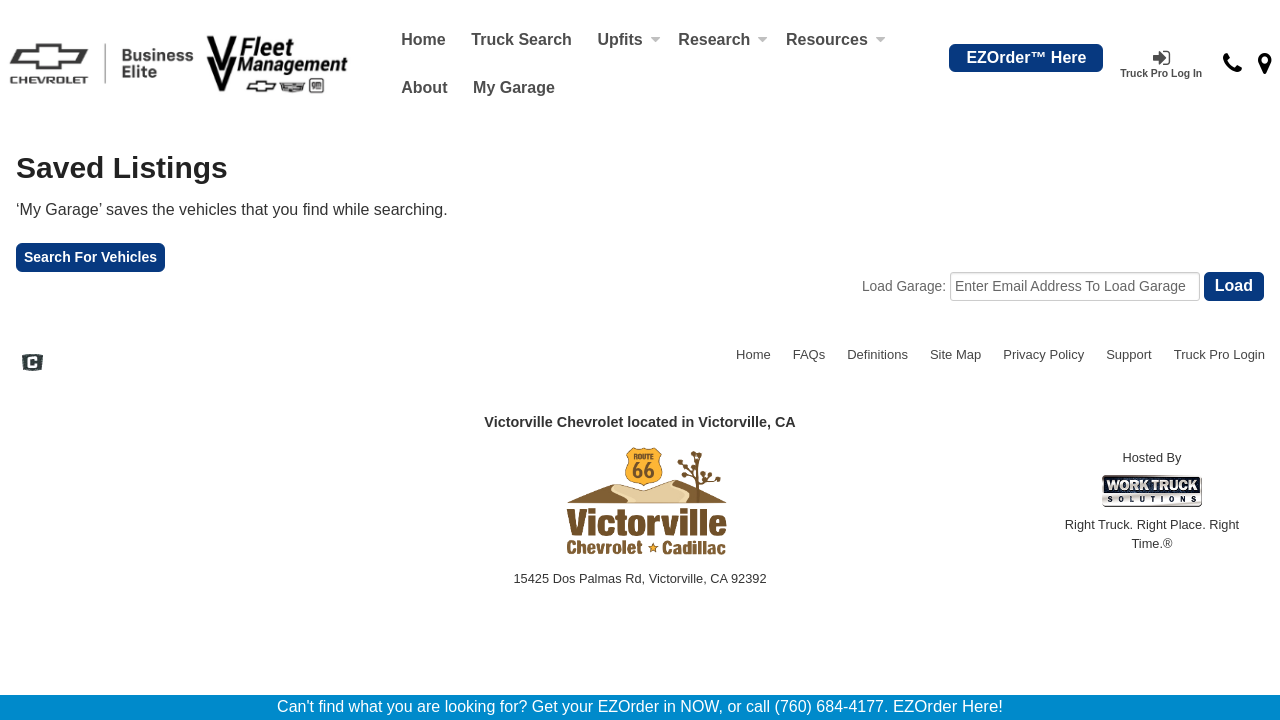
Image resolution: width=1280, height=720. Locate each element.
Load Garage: (906, 286)
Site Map (955, 354)
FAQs (809, 354)
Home (423, 39)
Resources (836, 39)
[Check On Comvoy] (32, 365)
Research (723, 39)
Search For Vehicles (90, 257)
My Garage (514, 87)
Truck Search (521, 39)
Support (1129, 354)
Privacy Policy (1043, 354)
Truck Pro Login (1219, 354)
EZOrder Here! (948, 706)
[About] (424, 88)
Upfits (628, 39)
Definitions (877, 354)
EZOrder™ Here (1026, 57)
